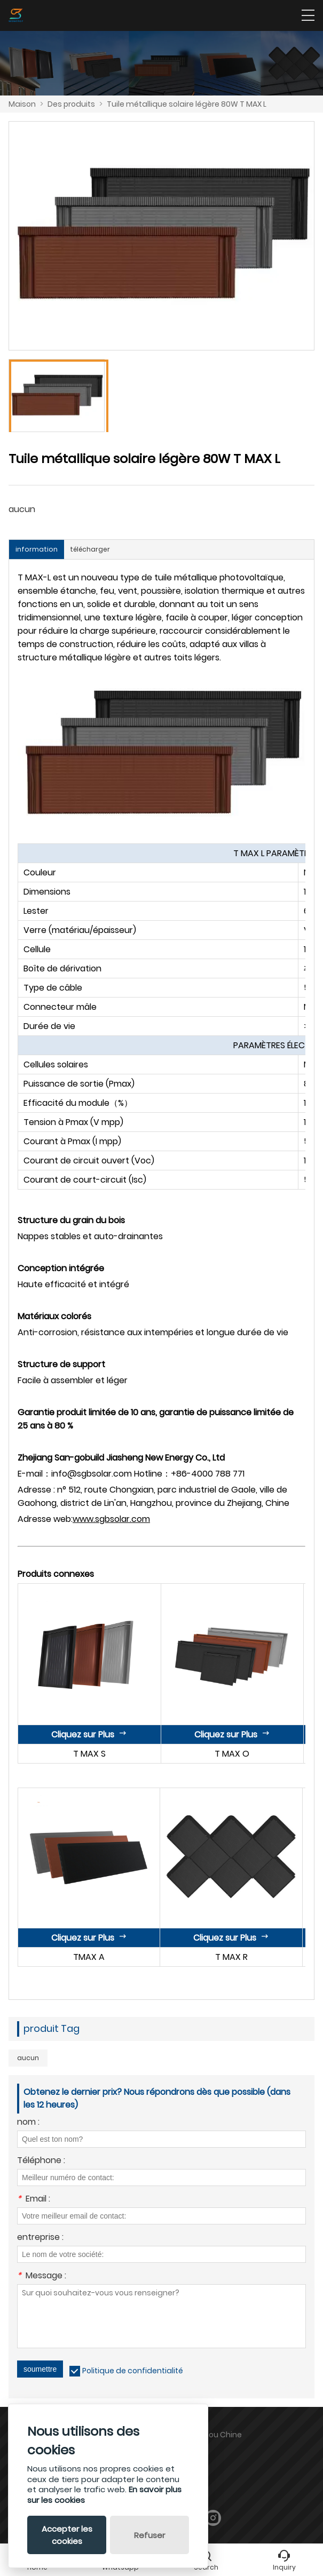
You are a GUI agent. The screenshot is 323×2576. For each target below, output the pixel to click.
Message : (41, 2276)
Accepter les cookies (67, 2535)
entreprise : (40, 2238)
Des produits (71, 104)
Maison (22, 104)
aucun (28, 2057)
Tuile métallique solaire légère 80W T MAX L (186, 104)
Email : (33, 2200)
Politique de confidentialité (132, 2370)
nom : (28, 2123)
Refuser (149, 2535)
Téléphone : (41, 2161)
